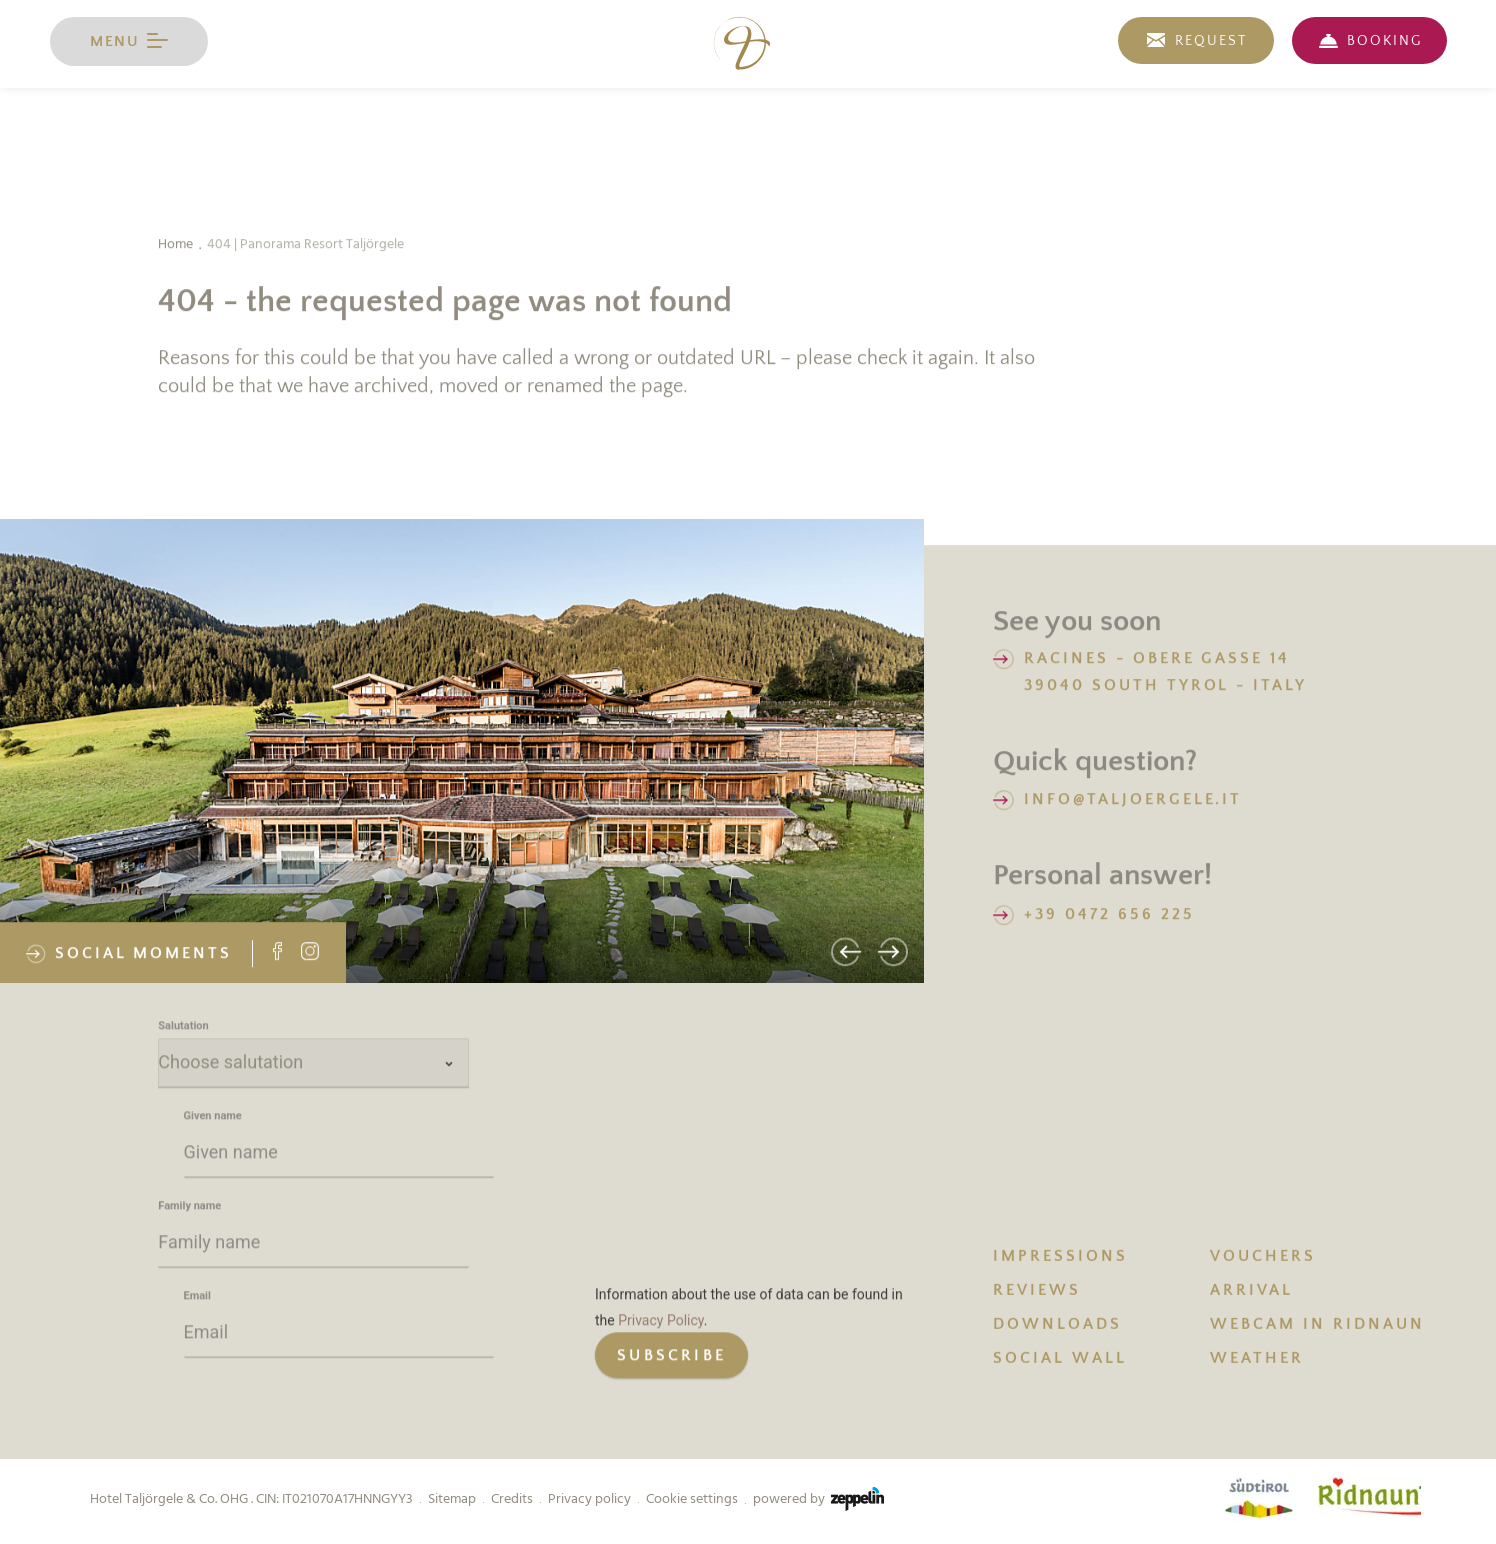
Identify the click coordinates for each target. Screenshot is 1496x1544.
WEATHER (1257, 1360)
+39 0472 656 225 (1109, 915)
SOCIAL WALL (1060, 1360)
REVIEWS (1037, 1292)
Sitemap (452, 1498)
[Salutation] (313, 1066)
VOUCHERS (1263, 1258)
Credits (512, 1498)
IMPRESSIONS (1060, 1258)
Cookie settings (692, 1498)
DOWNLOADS (1057, 1326)
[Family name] (313, 1246)
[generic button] (671, 1358)
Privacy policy (589, 1498)
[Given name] (339, 1156)
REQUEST (1211, 41)
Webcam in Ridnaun (1317, 1326)
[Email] (339, 1336)
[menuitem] (1101, 1257)
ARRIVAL (1251, 1292)
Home (175, 245)
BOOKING (1384, 41)
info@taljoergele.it (1133, 801)
